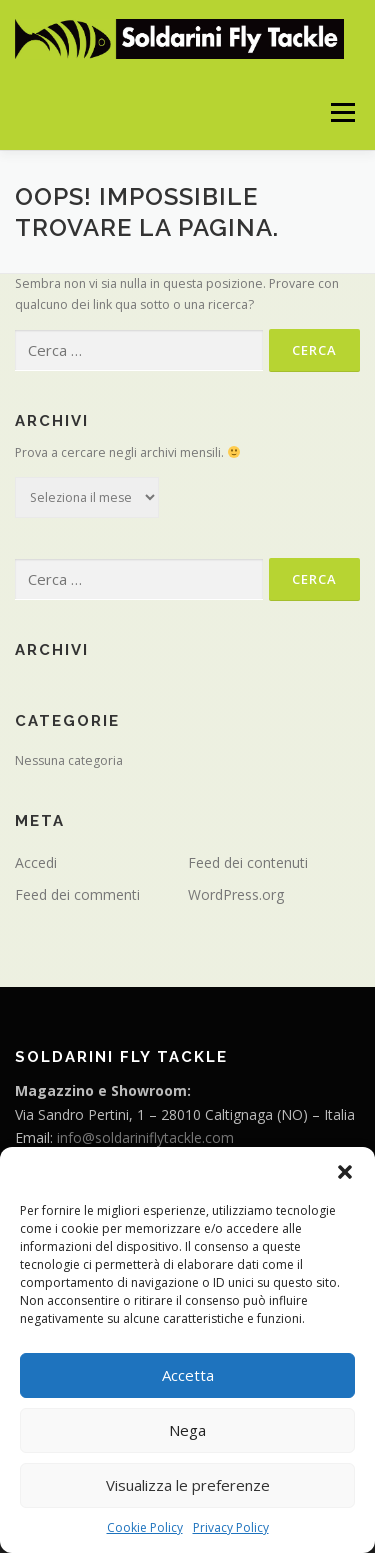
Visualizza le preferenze (188, 1485)
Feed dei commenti (77, 894)
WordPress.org (236, 894)
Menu (341, 112)
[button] (345, 1172)
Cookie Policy (145, 1527)
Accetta (188, 1375)
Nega (187, 1430)
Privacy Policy (231, 1527)
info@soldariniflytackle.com (145, 1137)
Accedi (36, 862)
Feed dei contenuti (248, 862)
